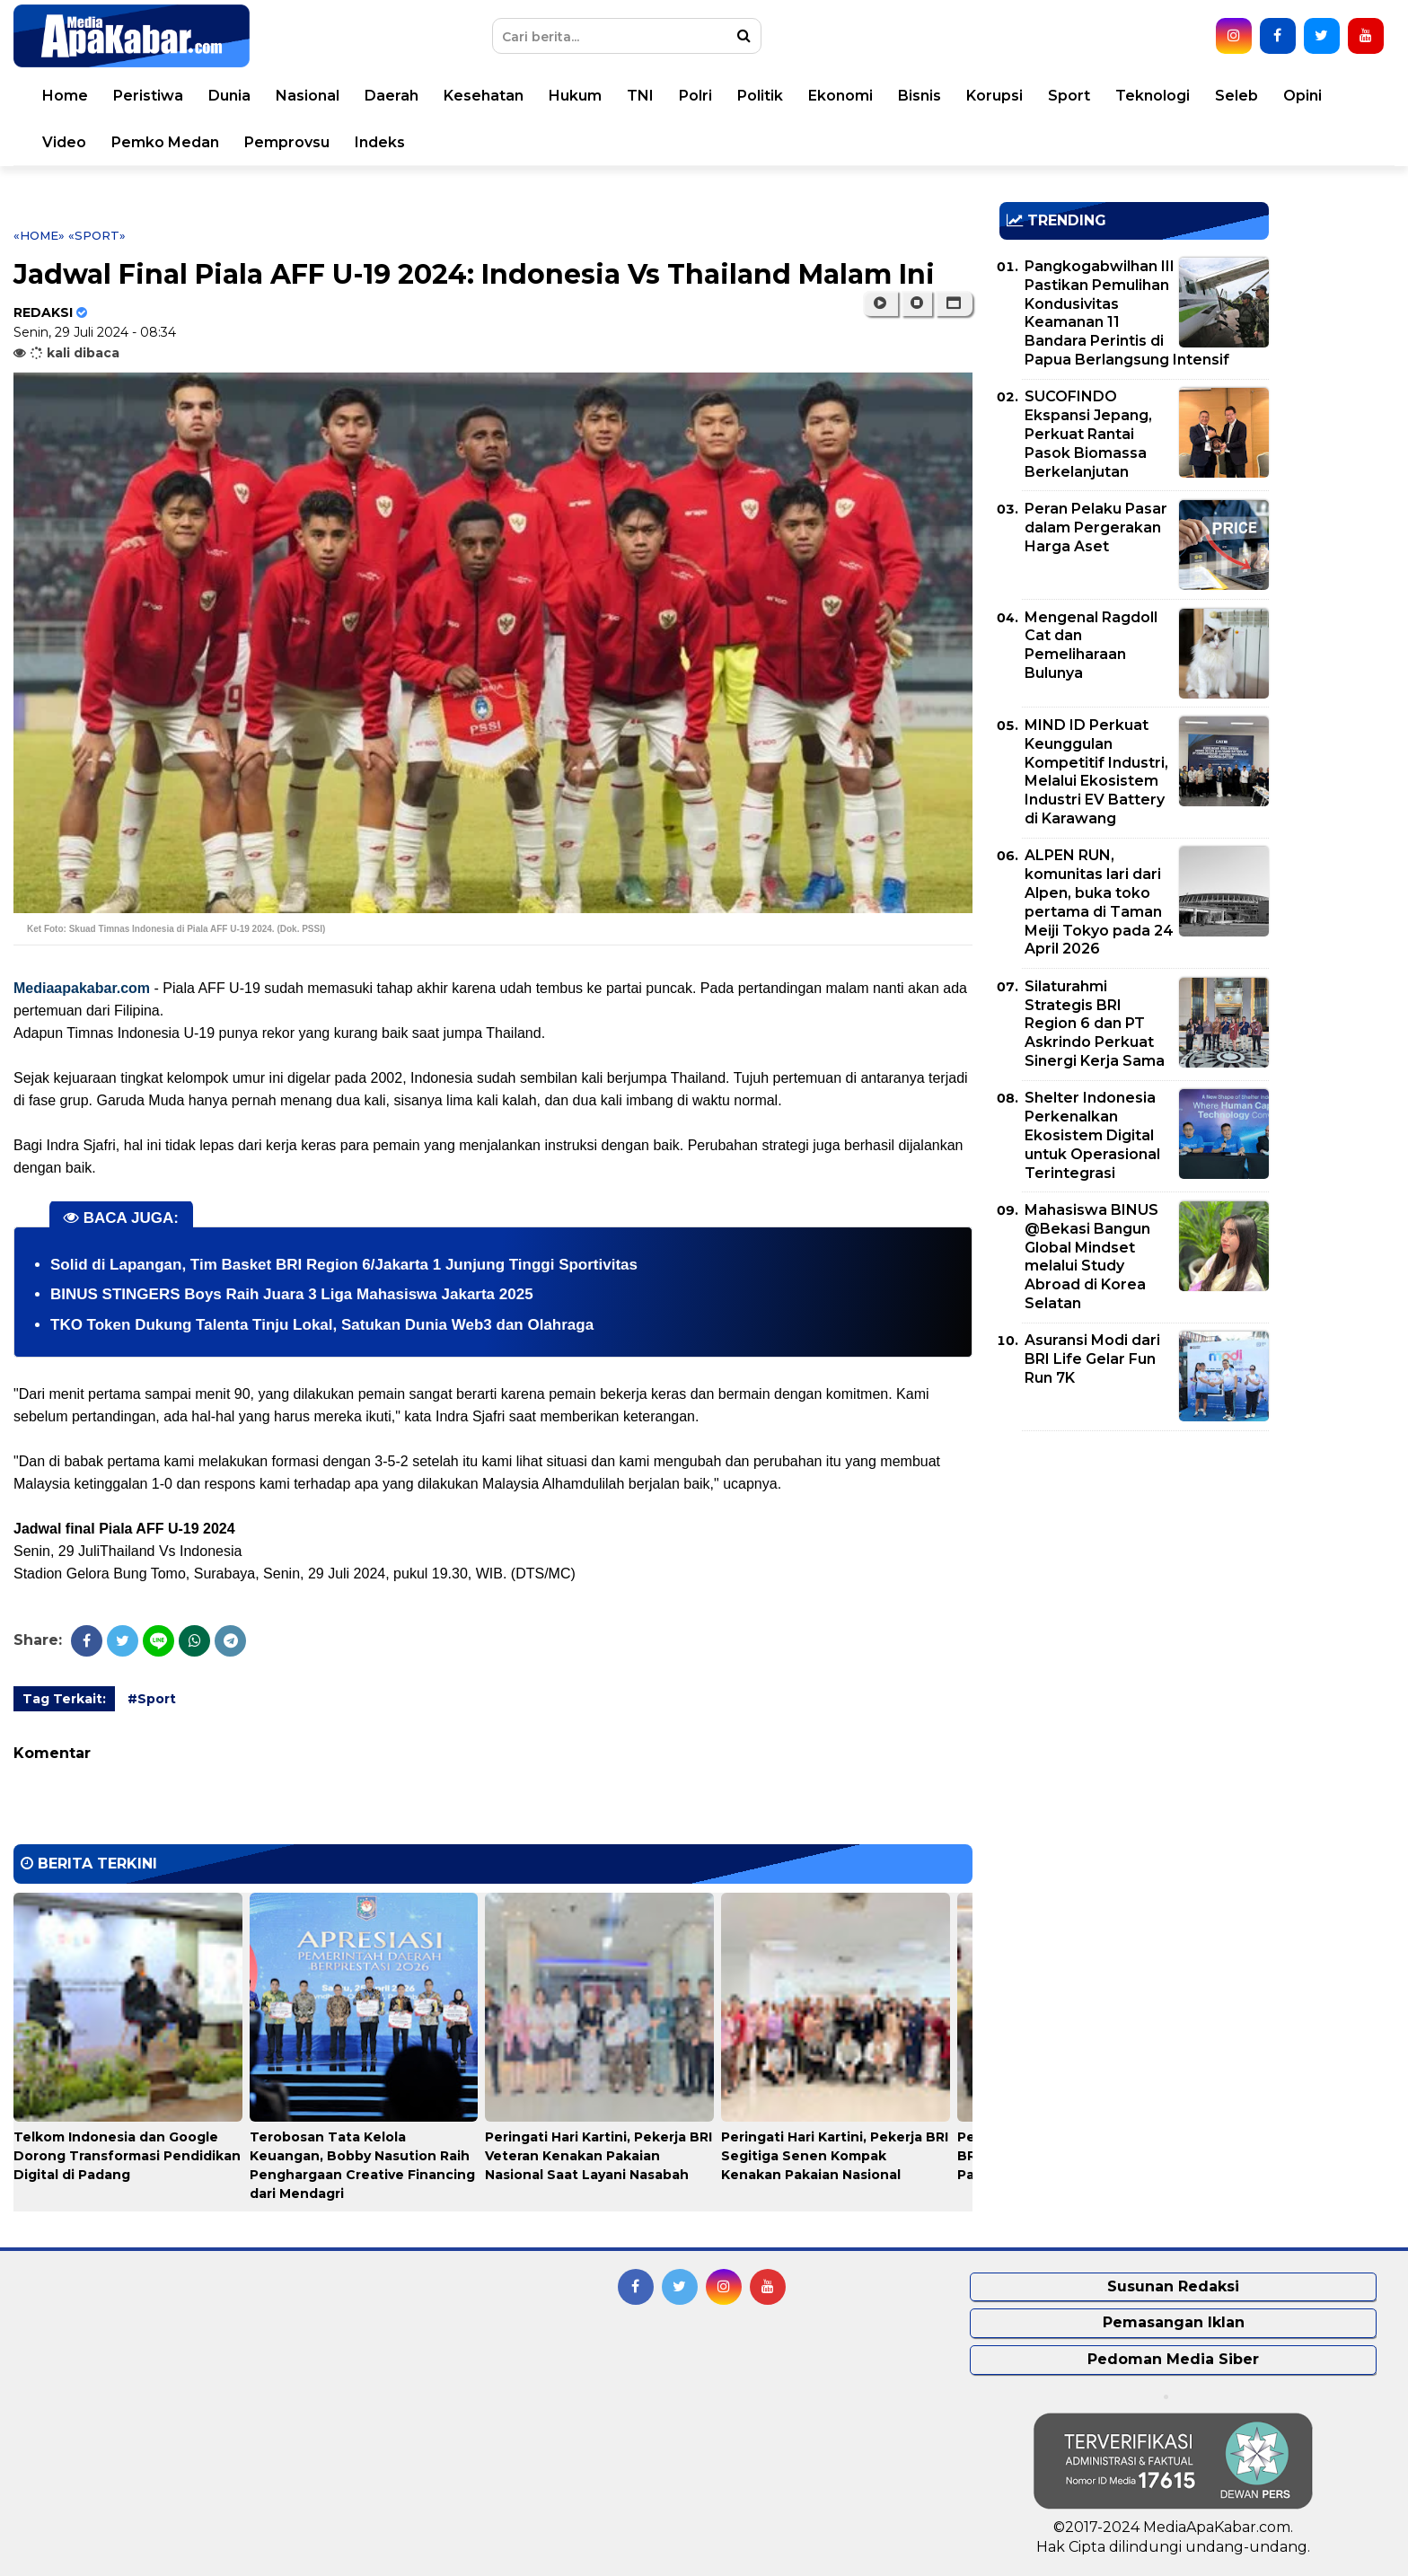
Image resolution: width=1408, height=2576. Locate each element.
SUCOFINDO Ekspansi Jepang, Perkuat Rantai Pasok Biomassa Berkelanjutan (1088, 433)
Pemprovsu (287, 142)
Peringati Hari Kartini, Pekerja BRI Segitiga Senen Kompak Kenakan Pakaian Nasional (834, 2156)
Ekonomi (840, 95)
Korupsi (994, 95)
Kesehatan (484, 95)
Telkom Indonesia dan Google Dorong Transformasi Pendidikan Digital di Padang (127, 2156)
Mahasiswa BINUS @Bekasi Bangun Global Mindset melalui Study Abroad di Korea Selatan (1091, 1256)
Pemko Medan (165, 142)
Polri (695, 95)
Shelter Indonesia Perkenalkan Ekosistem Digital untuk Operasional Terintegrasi (1092, 1135)
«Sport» (97, 235)
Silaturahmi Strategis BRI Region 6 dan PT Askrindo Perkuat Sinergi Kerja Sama (1095, 1023)
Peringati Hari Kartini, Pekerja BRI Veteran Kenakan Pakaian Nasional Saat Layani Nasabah (598, 2156)
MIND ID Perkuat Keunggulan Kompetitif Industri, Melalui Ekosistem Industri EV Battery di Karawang (1096, 772)
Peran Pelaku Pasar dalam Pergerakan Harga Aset (1096, 527)
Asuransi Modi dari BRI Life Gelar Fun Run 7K (1092, 1359)
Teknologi (1152, 95)
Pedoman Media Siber (1173, 2359)
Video (64, 142)
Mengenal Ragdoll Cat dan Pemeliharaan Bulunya (1091, 645)
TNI (640, 95)
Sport (1069, 95)
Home (65, 95)
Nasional (307, 95)
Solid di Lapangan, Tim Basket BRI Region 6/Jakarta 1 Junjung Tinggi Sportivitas (344, 1264)
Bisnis (919, 95)
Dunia (229, 95)
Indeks (380, 142)
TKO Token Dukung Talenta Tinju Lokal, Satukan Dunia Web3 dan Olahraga (322, 1324)
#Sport (152, 1699)
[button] (954, 303)
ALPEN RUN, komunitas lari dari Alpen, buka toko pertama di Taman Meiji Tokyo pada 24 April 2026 (1099, 902)
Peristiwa (148, 95)
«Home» (39, 235)
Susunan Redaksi (1173, 2286)
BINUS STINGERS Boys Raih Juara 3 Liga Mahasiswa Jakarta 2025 (291, 1294)
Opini (1302, 95)
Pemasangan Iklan (1174, 2322)
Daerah (391, 95)
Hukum (575, 95)
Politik (760, 95)
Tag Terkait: (64, 1699)
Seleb (1236, 95)
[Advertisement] (1134, 1570)
